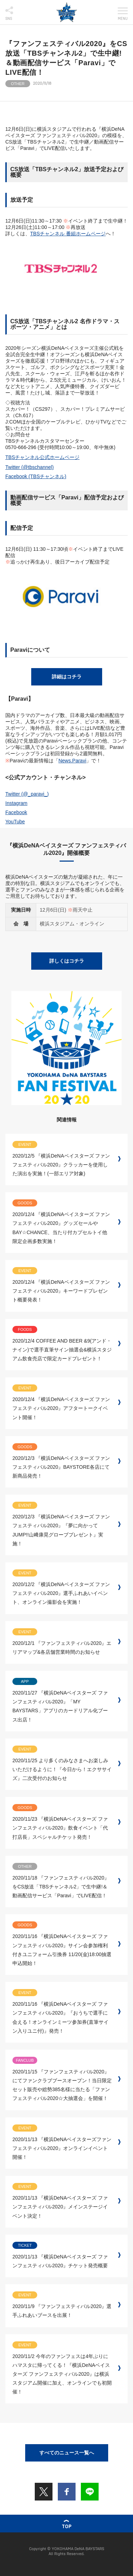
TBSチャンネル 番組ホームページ (68, 233)
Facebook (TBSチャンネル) (35, 476)
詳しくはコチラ (66, 961)
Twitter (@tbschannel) (29, 467)
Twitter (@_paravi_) (27, 794)
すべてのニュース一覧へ (66, 2452)
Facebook (16, 812)
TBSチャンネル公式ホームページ (42, 457)
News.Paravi (73, 760)
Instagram (16, 803)
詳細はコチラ (67, 676)
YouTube (15, 821)
